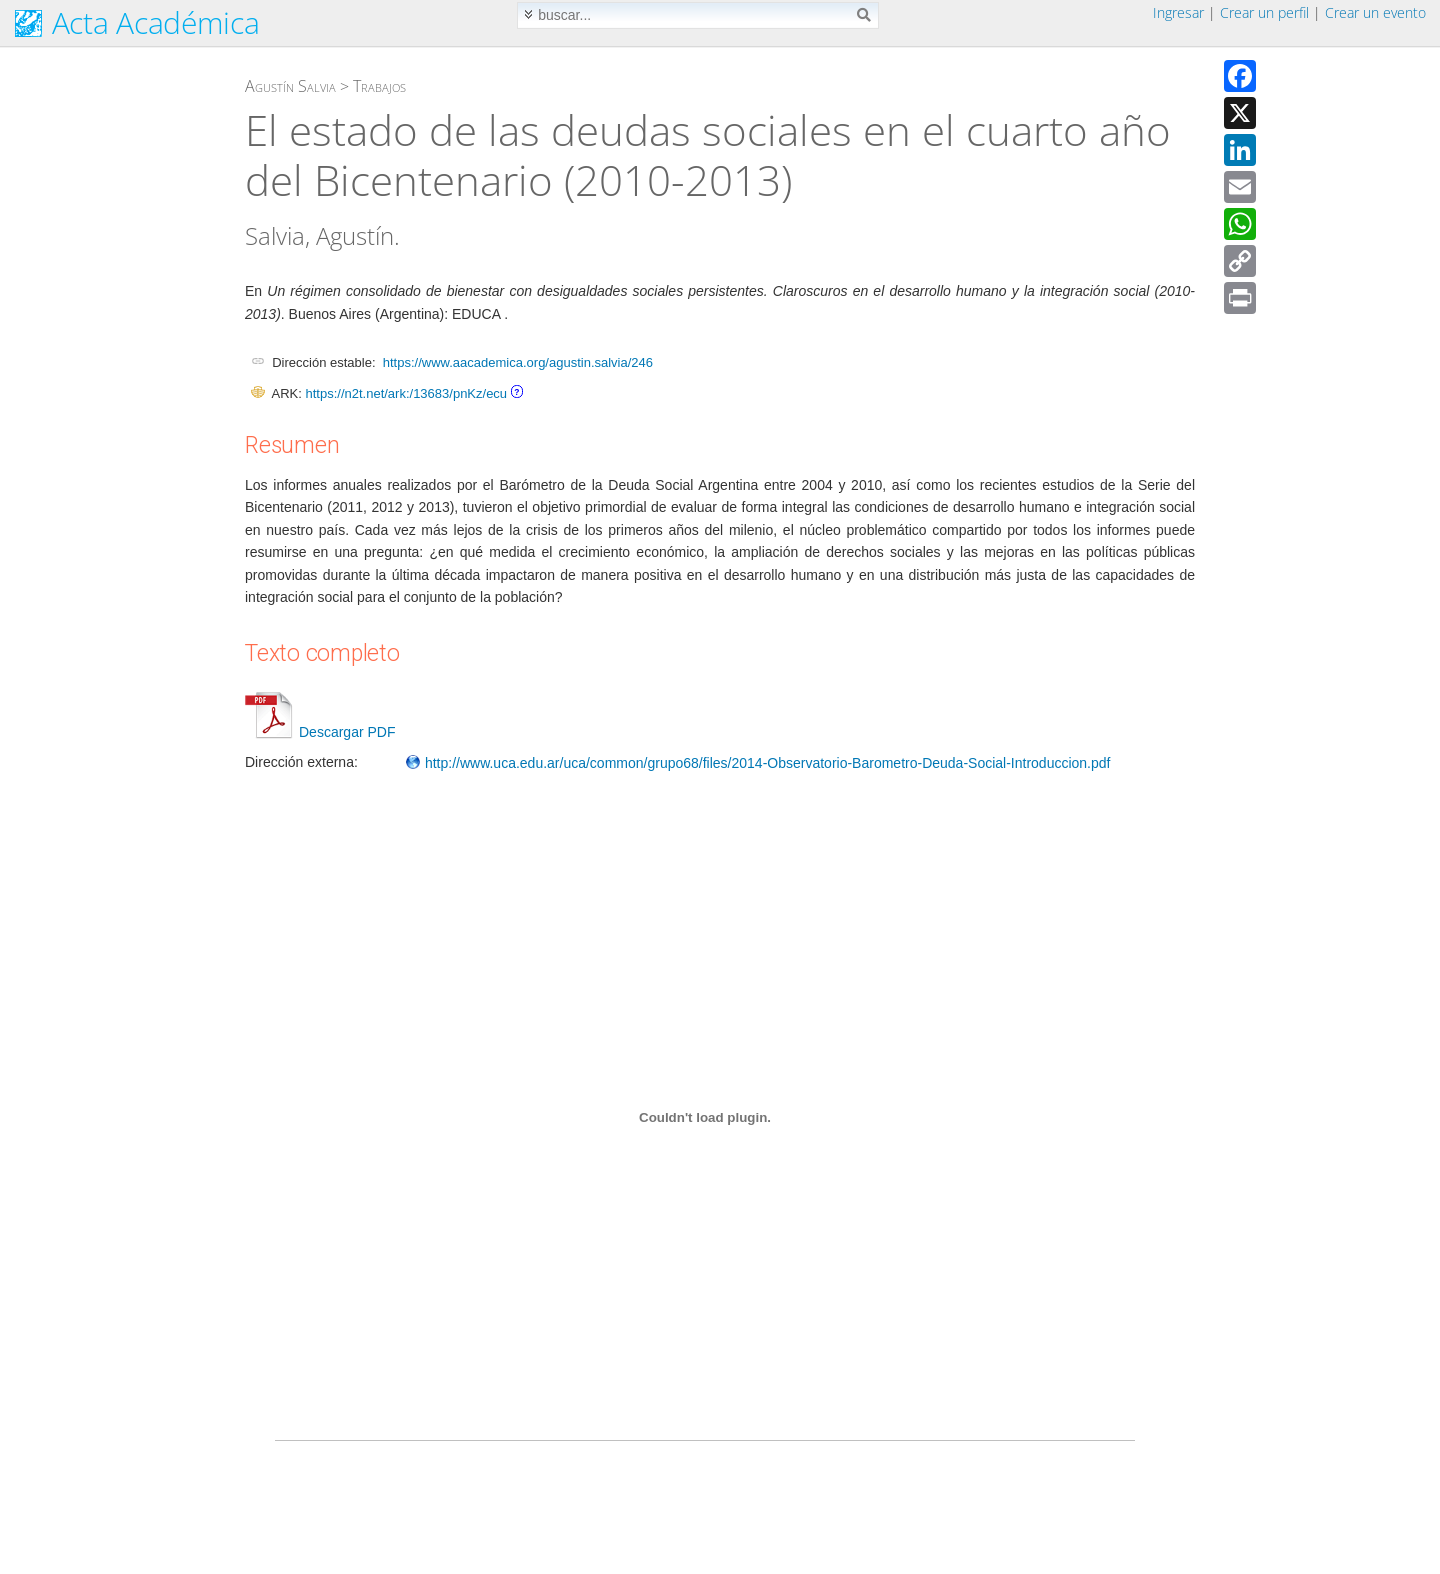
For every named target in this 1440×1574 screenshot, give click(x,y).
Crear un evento (1375, 12)
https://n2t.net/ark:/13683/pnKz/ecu (406, 393)
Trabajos (379, 86)
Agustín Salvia (290, 86)
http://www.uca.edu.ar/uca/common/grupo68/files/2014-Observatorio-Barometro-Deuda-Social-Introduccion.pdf (757, 763)
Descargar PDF (320, 732)
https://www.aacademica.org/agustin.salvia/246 (518, 362)
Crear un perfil (1264, 12)
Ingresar (1178, 12)
